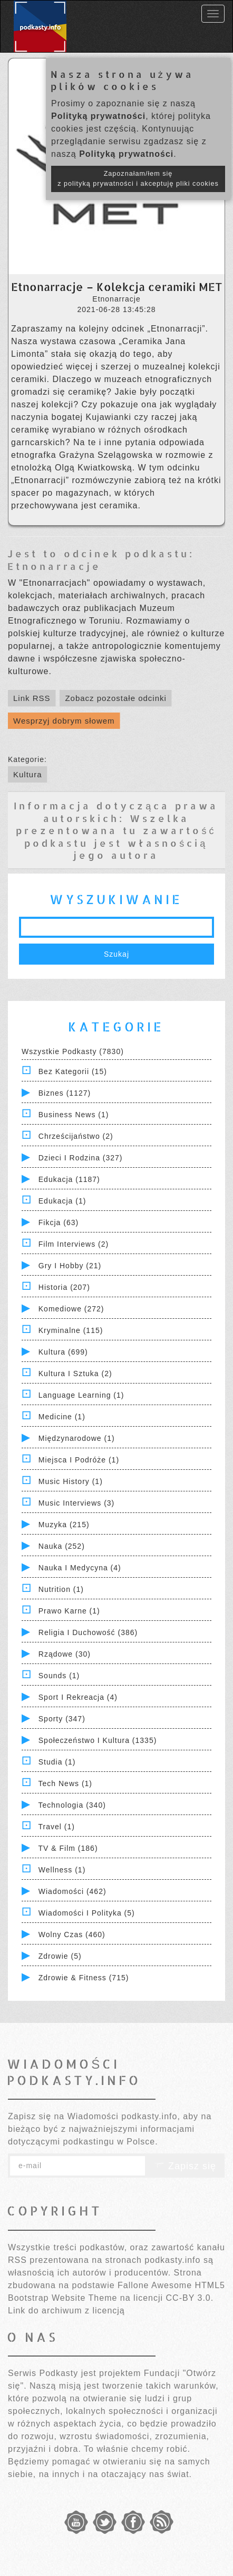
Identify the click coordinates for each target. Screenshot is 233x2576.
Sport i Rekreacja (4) (78, 1697)
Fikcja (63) (58, 1222)
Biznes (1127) (64, 1093)
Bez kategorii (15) (72, 1071)
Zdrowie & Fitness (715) (83, 1977)
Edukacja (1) (62, 1201)
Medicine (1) (61, 1416)
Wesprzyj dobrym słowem (64, 720)
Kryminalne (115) (70, 1330)
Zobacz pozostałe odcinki (115, 698)
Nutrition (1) (61, 1589)
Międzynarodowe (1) (76, 1438)
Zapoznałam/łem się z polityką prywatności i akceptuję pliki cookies (138, 178)
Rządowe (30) (64, 1654)
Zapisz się (185, 2166)
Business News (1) (73, 1114)
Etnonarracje (54, 566)
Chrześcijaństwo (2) (75, 1136)
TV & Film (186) (68, 1848)
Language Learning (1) (81, 1395)
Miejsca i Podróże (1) (78, 1460)
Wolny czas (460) (71, 1934)
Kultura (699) (63, 1352)
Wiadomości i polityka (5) (86, 1913)
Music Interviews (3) (76, 1503)
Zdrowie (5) (60, 1956)
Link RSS (32, 698)
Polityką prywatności (98, 116)
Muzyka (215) (64, 1524)
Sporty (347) (61, 1719)
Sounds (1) (59, 1675)
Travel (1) (56, 1826)
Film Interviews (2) (73, 1244)
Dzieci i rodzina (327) (80, 1158)
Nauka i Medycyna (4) (79, 1567)
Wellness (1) (62, 1870)
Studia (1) (57, 1762)
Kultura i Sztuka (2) (75, 1373)
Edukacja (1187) (69, 1179)
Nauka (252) (61, 1546)
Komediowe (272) (71, 1309)
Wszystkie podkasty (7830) (73, 1051)
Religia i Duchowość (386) (88, 1632)
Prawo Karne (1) (69, 1611)
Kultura (27, 774)
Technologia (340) (72, 1805)
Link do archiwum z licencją (66, 2310)
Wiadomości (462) (72, 1891)
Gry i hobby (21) (69, 1265)
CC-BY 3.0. (190, 2297)
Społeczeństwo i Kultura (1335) (97, 1740)
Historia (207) (64, 1287)
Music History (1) (70, 1481)
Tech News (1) (65, 1783)
